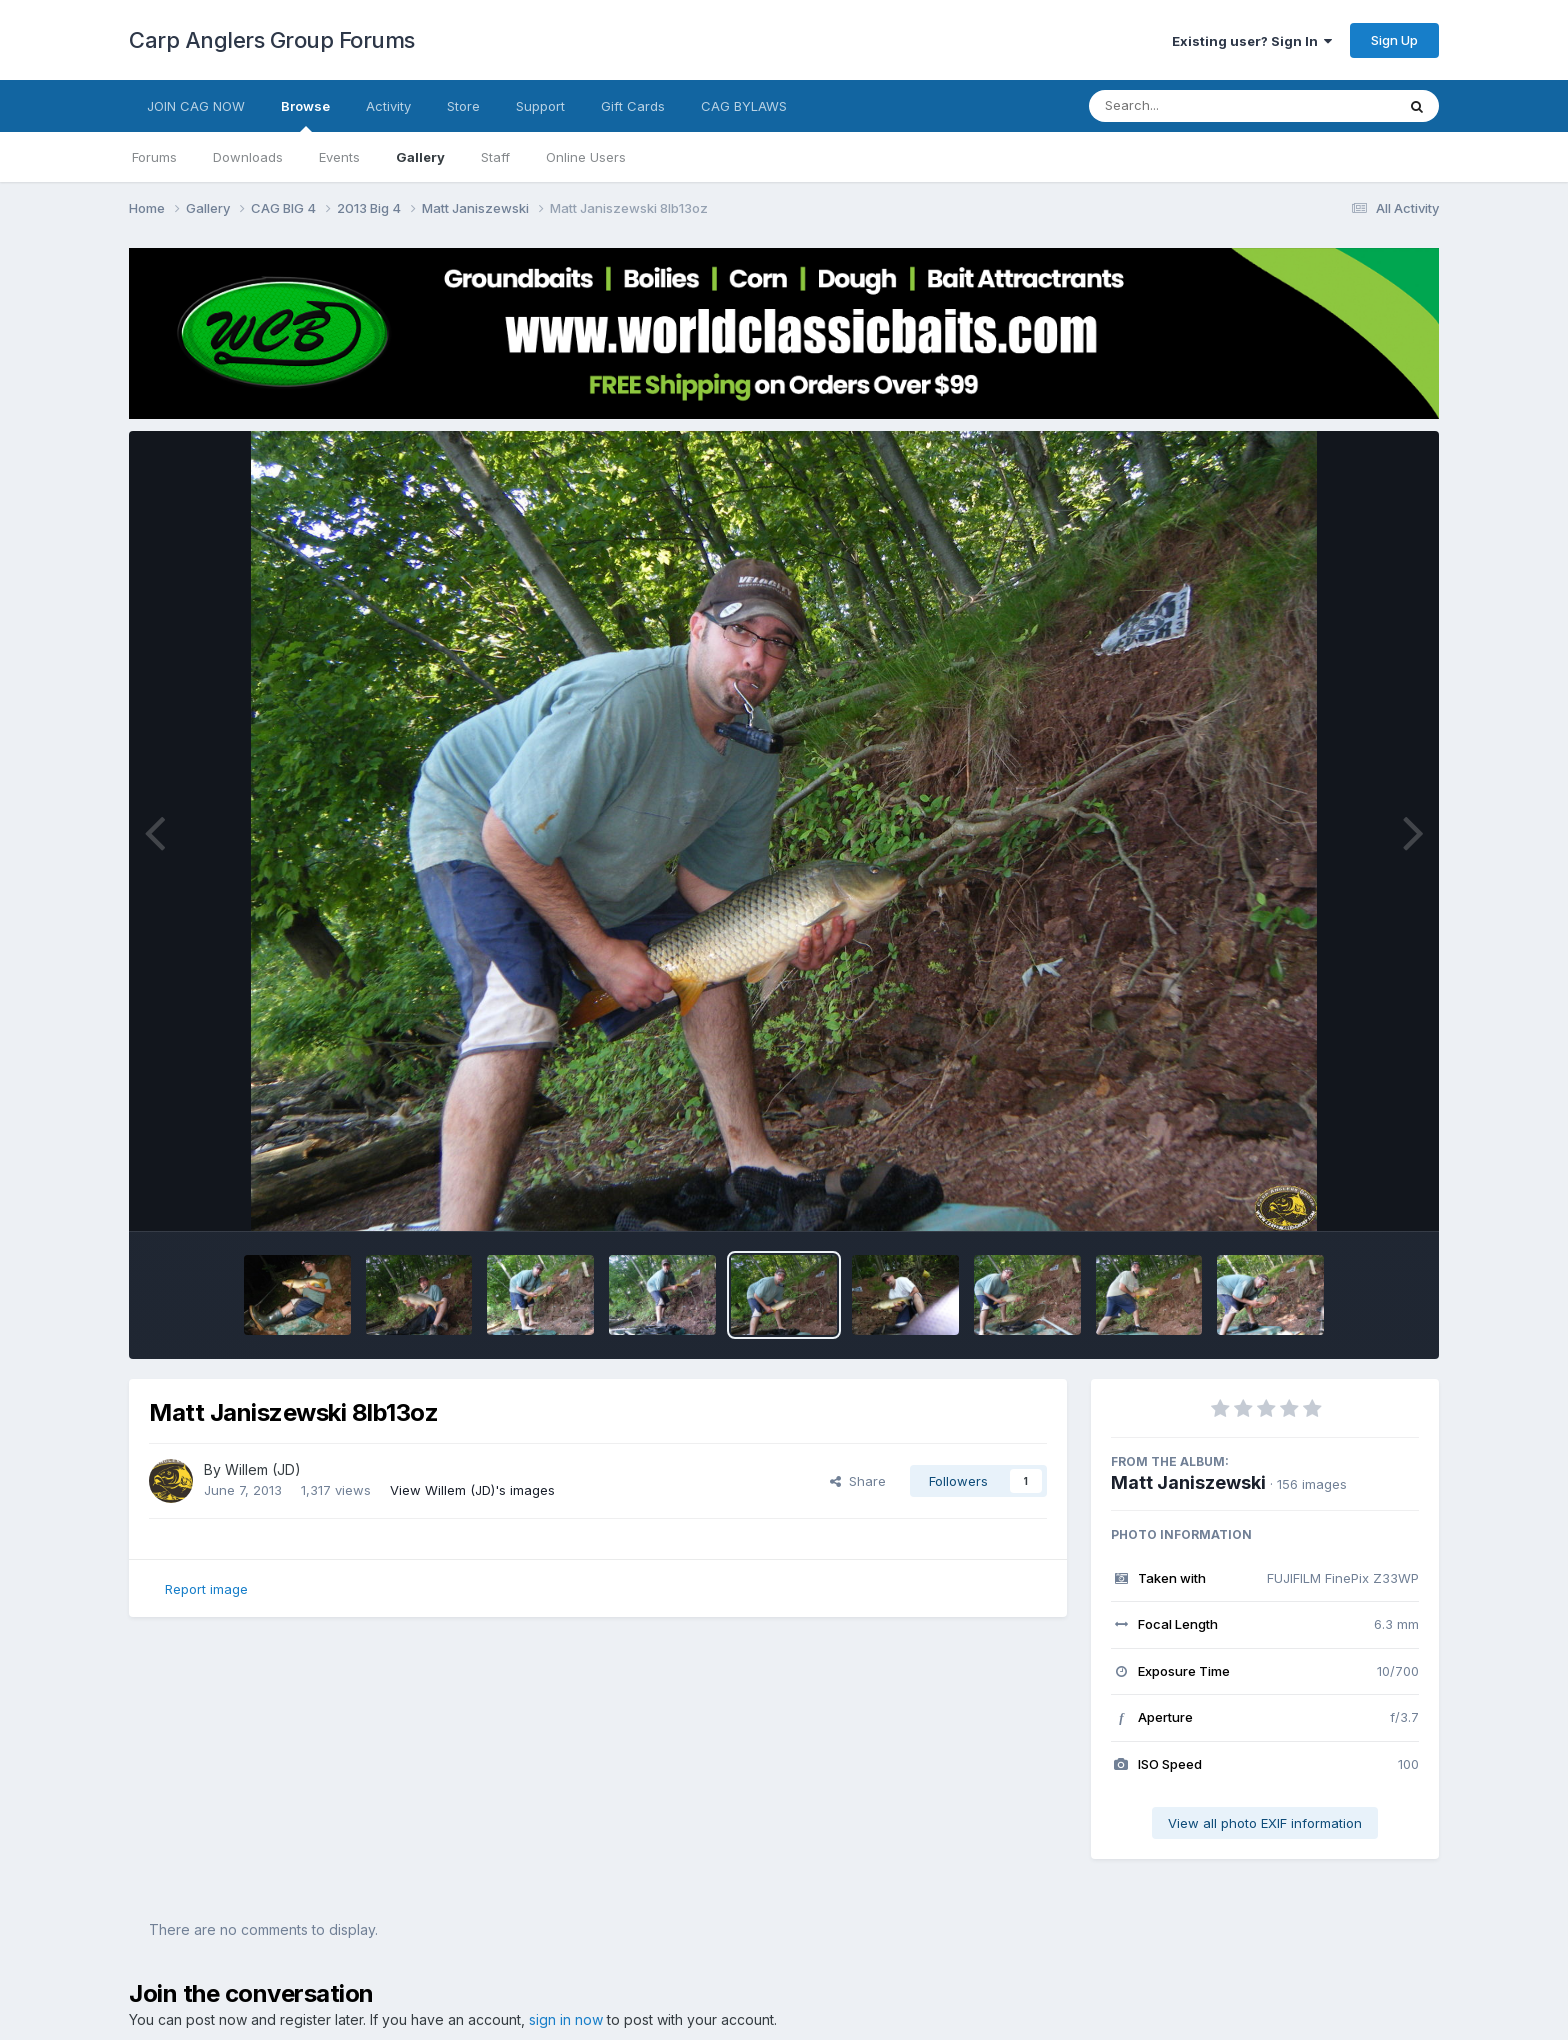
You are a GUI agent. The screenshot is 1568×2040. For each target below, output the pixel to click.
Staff (495, 157)
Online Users (586, 157)
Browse (305, 115)
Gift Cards (633, 106)
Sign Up (1394, 40)
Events (339, 157)
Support (540, 106)
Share (858, 1481)
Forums (154, 157)
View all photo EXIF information (1265, 1823)
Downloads (248, 157)
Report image (206, 1589)
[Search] (1187, 106)
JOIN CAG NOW (196, 106)
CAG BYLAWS (744, 106)
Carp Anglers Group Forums (272, 40)
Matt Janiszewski (1188, 1482)
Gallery (420, 157)
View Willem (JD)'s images (472, 1490)
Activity (388, 106)
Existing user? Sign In (1252, 41)
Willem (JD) (263, 1469)
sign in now (566, 2019)
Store (463, 106)
